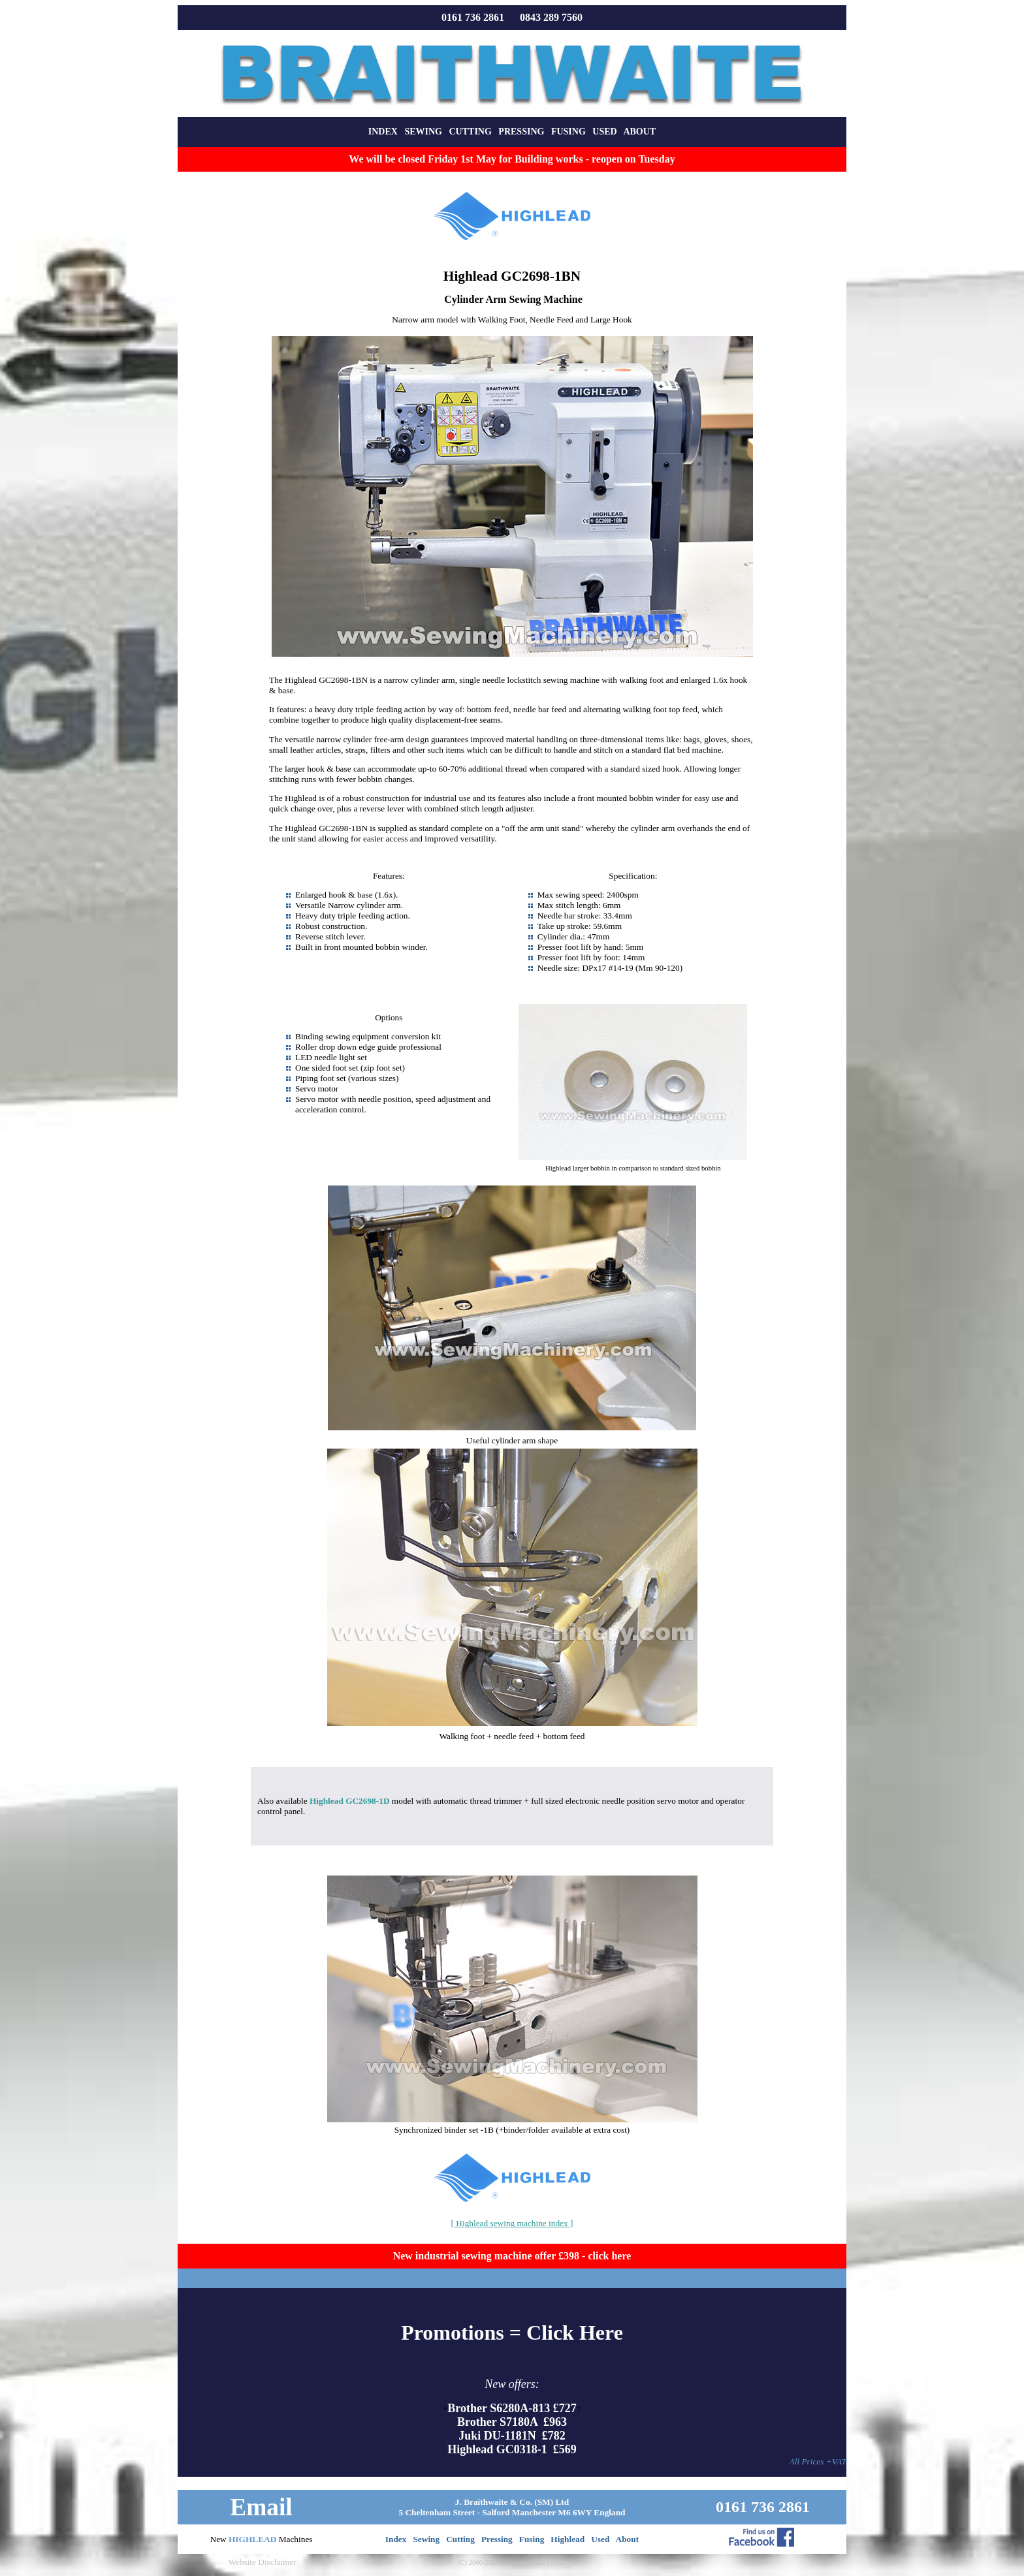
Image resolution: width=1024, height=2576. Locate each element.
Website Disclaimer (262, 2562)
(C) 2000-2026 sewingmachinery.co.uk (512, 2562)
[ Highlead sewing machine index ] (512, 2223)
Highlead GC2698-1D (350, 1801)
